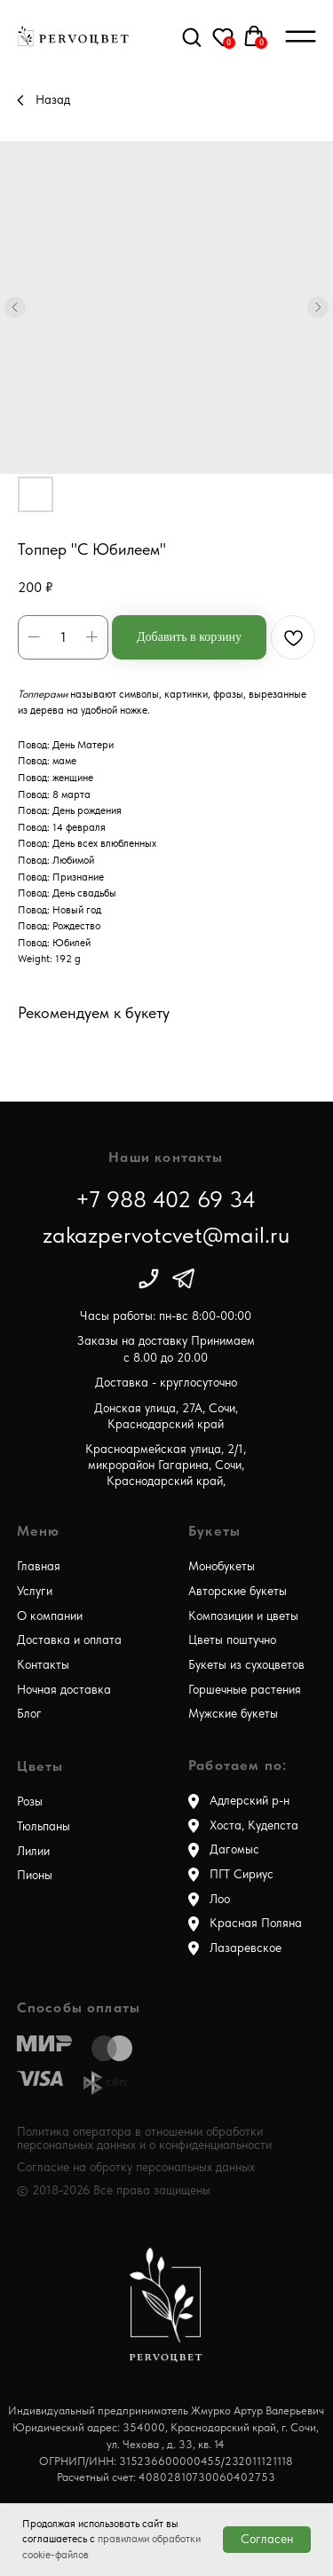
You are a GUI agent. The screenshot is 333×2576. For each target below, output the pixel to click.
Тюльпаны (43, 1826)
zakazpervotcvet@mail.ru (166, 1234)
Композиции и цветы (243, 1616)
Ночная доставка (64, 1689)
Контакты (43, 1664)
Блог (29, 1713)
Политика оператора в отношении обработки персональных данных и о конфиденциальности (144, 2138)
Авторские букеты (237, 1591)
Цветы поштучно (232, 1640)
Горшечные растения (244, 1689)
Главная (38, 1566)
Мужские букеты (233, 1713)
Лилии (33, 1851)
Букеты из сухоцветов (246, 1664)
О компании (50, 1616)
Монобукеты (221, 1566)
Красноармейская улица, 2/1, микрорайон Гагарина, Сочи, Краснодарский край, (165, 1465)
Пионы (34, 1875)
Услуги (34, 1591)
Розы (30, 1801)
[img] (149, 1279)
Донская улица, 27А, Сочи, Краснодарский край (166, 1416)
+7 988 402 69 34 (165, 1199)
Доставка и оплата (69, 1640)
